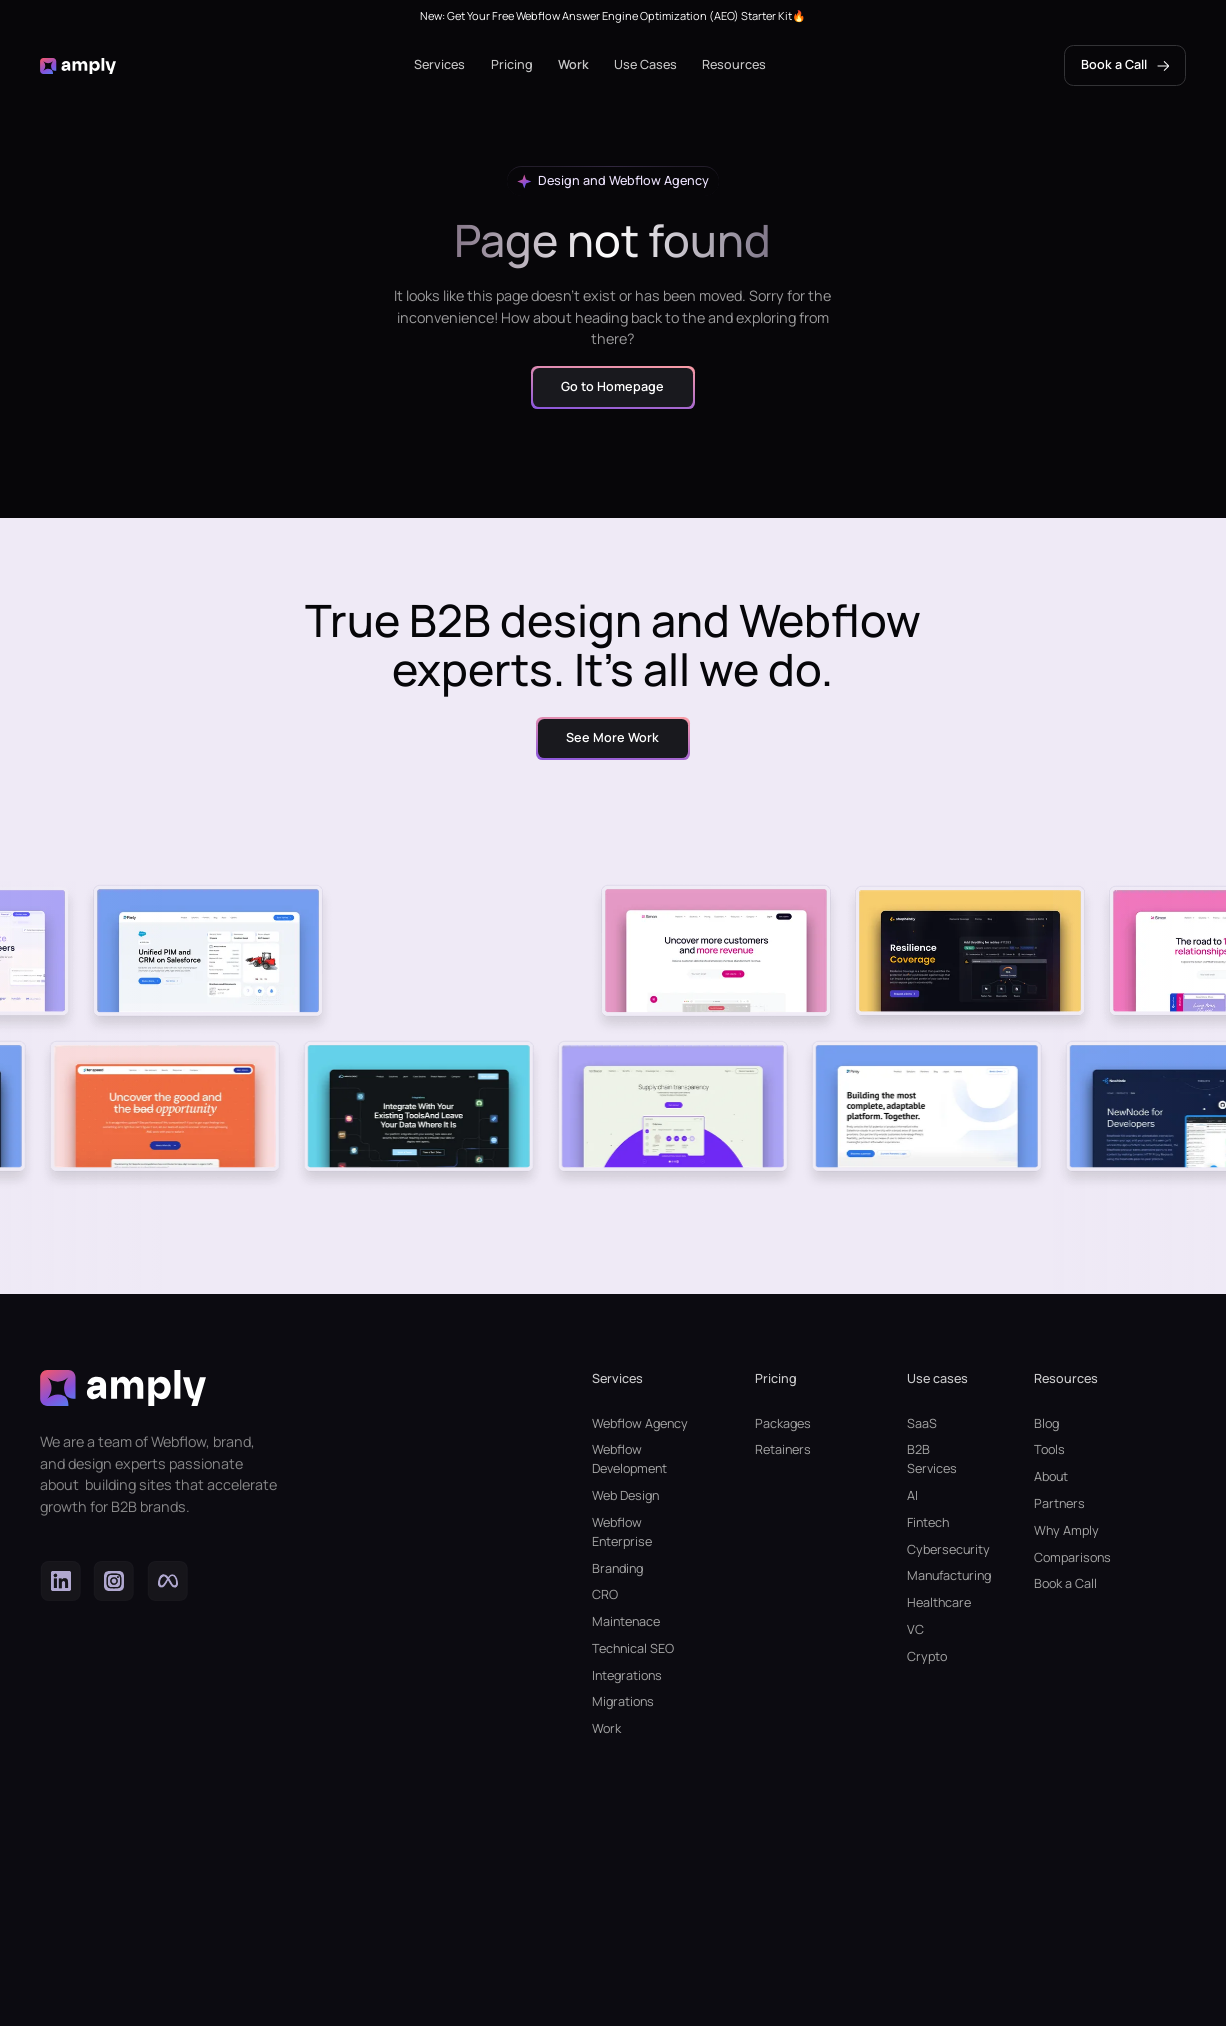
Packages (783, 1423)
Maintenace (626, 1621)
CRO (605, 1594)
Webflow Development (629, 1459)
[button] (439, 65)
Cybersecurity (939, 1549)
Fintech (928, 1522)
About (1051, 1476)
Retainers (783, 1449)
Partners (1059, 1503)
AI (912, 1495)
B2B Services (932, 1459)
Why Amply (1066, 1530)
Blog (1046, 1423)
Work (573, 64)
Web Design (625, 1495)
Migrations (623, 1701)
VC (915, 1629)
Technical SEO (633, 1648)
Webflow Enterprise (622, 1532)
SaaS (922, 1423)
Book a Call (1065, 1583)
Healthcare (939, 1602)
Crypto (927, 1656)
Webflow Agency (640, 1423)
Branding (617, 1568)
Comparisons (1072, 1557)
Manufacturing (939, 1575)
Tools (1049, 1449)
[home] (78, 65)
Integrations (627, 1675)
